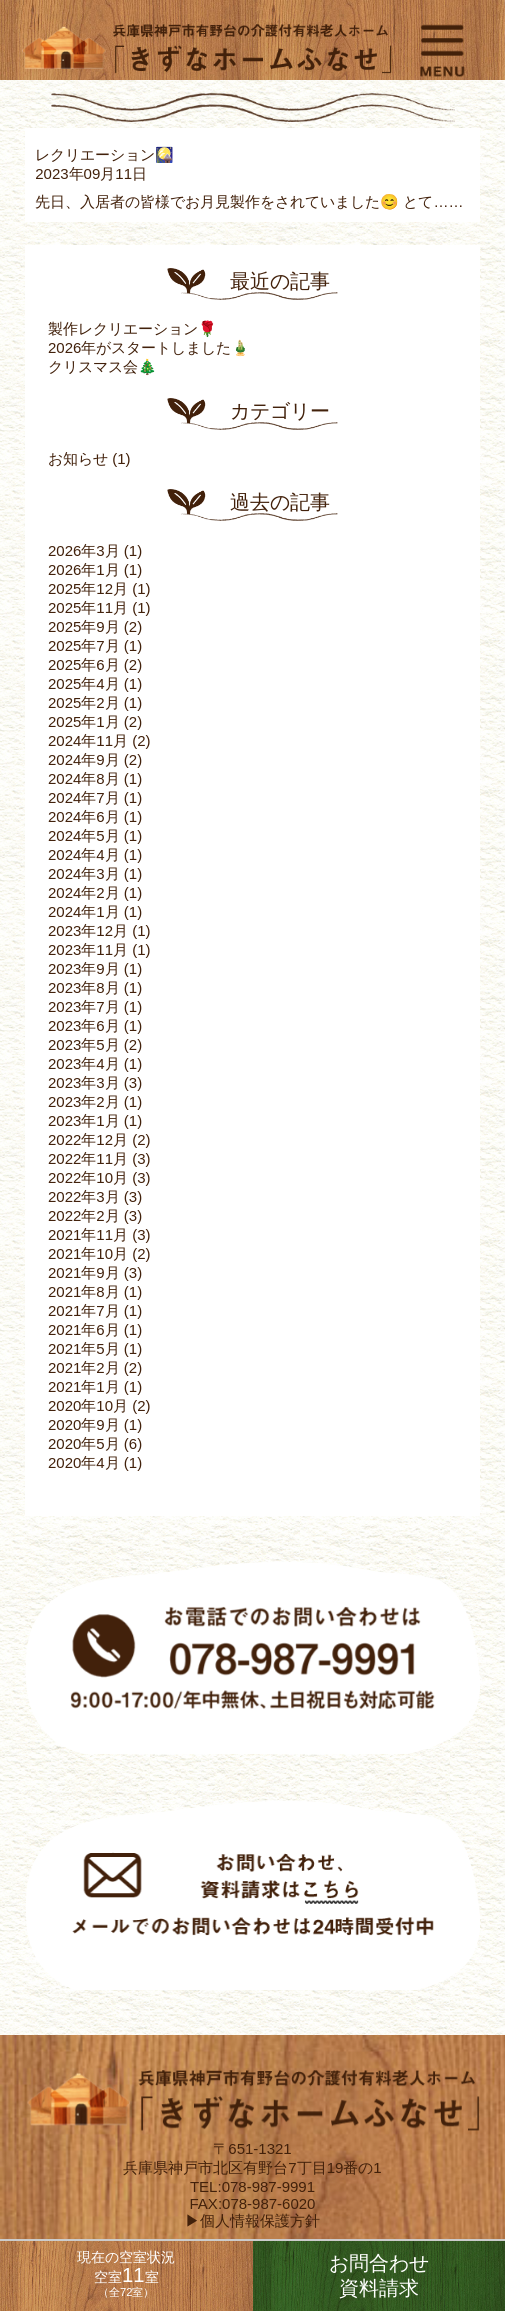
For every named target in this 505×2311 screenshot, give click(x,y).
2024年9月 (84, 759)
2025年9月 (84, 626)
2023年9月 (84, 968)
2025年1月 (84, 721)
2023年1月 (84, 1120)
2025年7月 (84, 645)
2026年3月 (84, 550)
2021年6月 (84, 1329)
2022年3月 (84, 1196)
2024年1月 (84, 911)
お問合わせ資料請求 (379, 2275)
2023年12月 (88, 930)
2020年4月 (84, 1462)
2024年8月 (84, 778)
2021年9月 (84, 1272)
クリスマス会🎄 (102, 366)
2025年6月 (84, 664)
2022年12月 (88, 1139)
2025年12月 (88, 588)
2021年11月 (88, 1234)
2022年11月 (88, 1158)
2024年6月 (84, 816)
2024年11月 (88, 740)
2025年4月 (84, 683)
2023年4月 (84, 1063)
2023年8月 (84, 987)
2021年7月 (84, 1310)
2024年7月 (84, 797)
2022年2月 (84, 1215)
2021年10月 (88, 1253)
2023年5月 (84, 1044)
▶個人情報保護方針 (252, 2220)
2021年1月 (84, 1386)
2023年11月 (88, 949)
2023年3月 (84, 1082)
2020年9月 (84, 1424)
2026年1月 (84, 569)
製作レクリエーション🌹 (132, 328)
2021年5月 (84, 1348)
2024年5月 (84, 835)
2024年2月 (84, 892)
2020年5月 (84, 1443)
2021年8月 (84, 1291)
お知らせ (78, 458)
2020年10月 (88, 1405)
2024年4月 (84, 854)
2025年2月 (84, 702)
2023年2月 (84, 1101)
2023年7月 (84, 1006)
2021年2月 (84, 1367)
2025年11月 (88, 607)
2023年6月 (84, 1025)
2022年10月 (88, 1177)
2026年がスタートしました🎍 (149, 347)
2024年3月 (84, 873)
